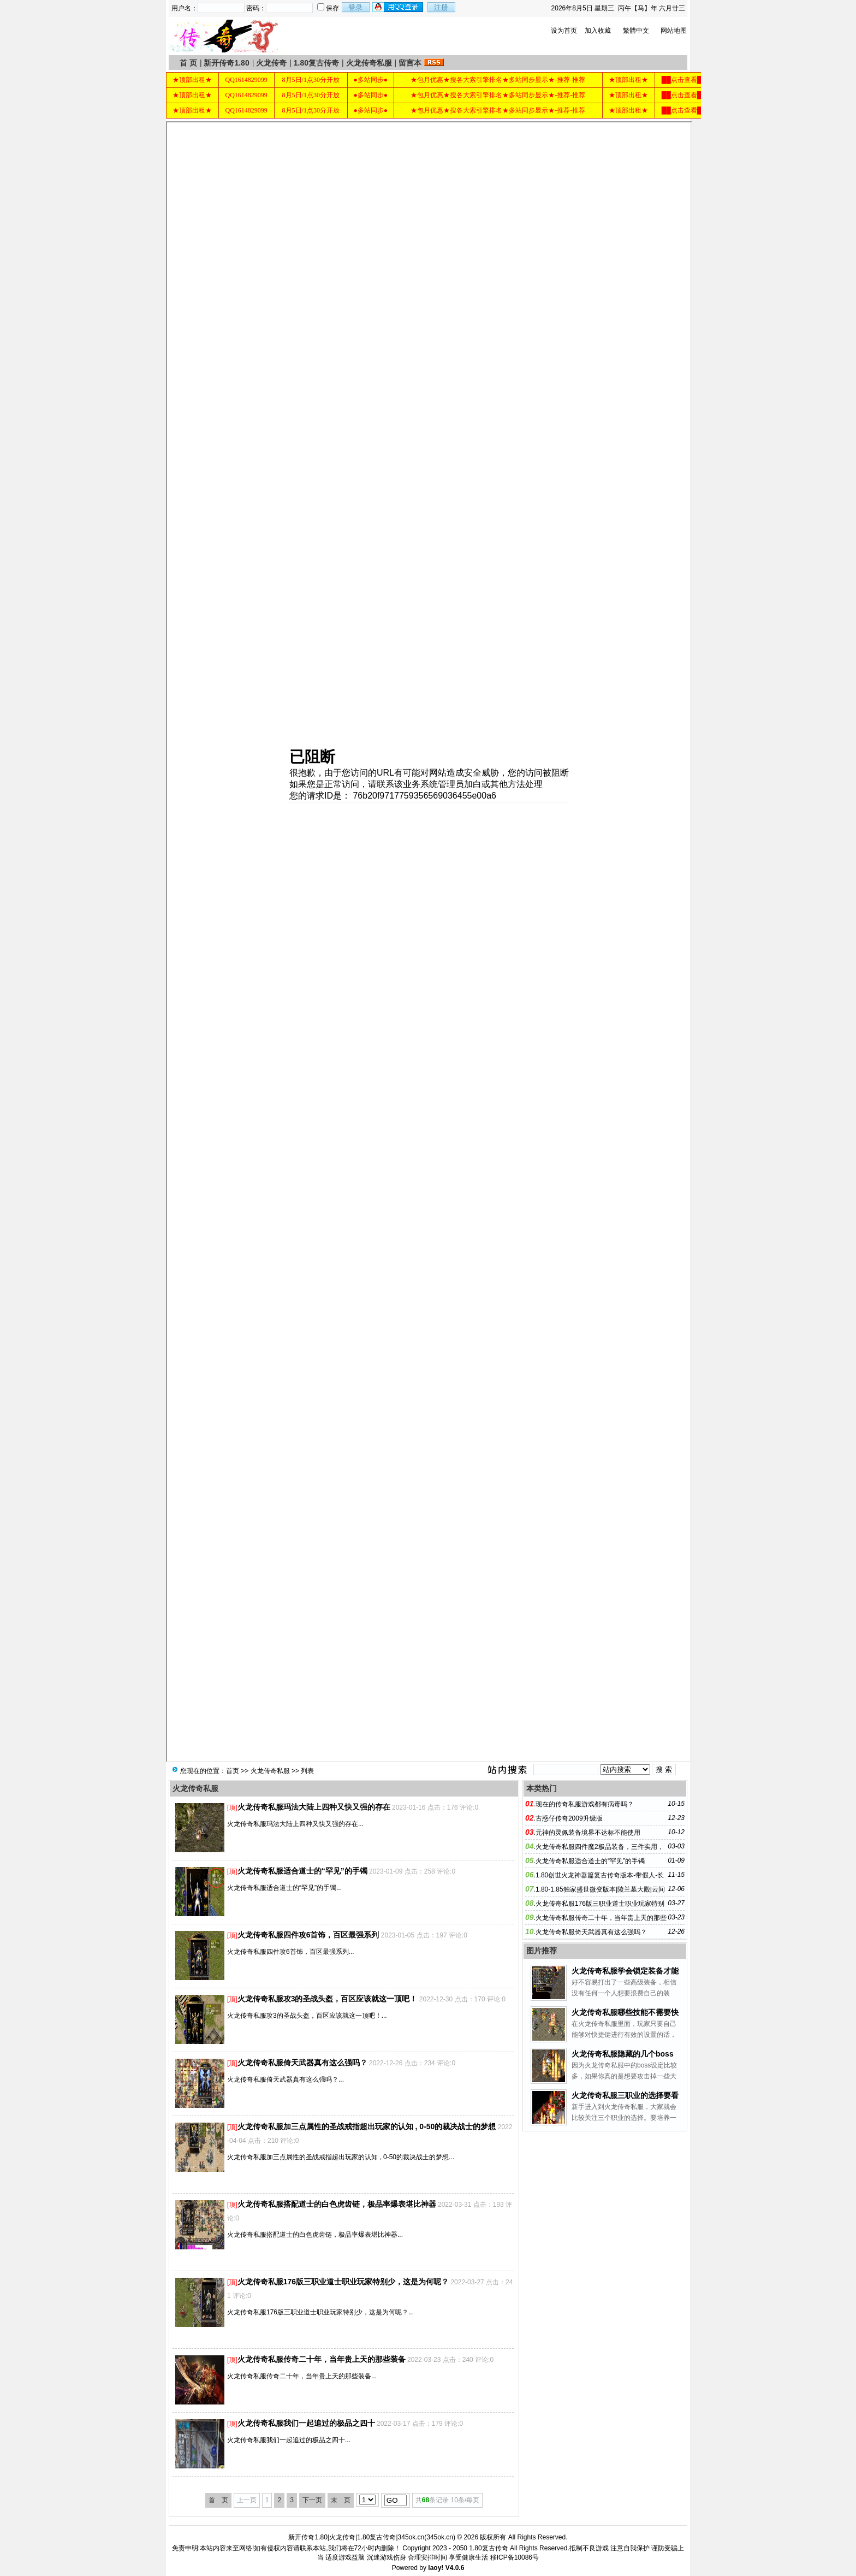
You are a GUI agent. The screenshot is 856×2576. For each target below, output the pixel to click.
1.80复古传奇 (316, 62)
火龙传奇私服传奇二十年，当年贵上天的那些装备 (321, 2359)
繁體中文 (636, 30)
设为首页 (564, 30)
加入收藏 (598, 30)
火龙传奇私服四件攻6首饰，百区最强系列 (308, 1934)
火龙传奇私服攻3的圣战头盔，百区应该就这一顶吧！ (327, 1998)
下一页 (312, 2500)
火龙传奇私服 (369, 62)
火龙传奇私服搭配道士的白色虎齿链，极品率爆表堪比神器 (336, 2204)
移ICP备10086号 (514, 2557)
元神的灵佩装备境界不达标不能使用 (588, 1832)
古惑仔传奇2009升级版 (569, 1818)
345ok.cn (439, 2537)
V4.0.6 (455, 2568)
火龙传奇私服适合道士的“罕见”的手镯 (302, 1870)
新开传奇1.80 (226, 62)
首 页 (188, 62)
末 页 (340, 2500)
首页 (232, 1771)
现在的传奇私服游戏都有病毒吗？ (585, 1804)
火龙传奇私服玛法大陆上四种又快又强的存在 (313, 1807)
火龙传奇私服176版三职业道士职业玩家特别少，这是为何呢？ (343, 2281)
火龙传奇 (271, 62)
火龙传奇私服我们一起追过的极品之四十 (306, 2423)
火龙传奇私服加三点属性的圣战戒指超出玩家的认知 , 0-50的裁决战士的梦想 (366, 2126)
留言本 (410, 62)
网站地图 (674, 30)
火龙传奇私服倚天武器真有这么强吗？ (302, 2062)
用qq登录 (398, 7)
